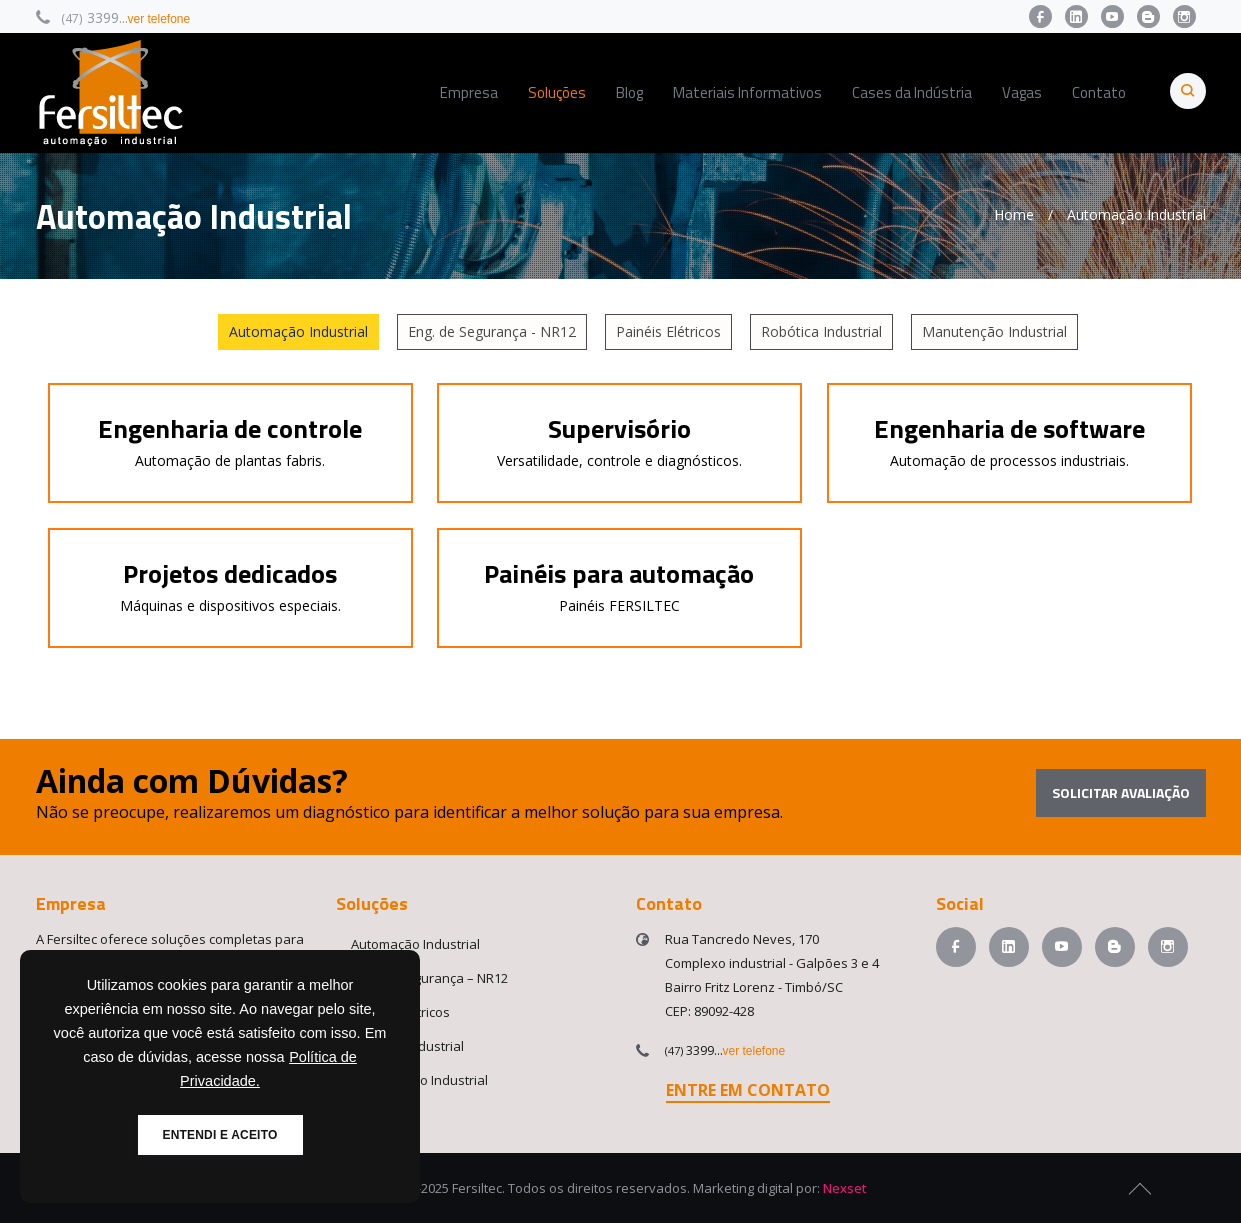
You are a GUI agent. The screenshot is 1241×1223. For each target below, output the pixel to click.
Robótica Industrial (821, 331)
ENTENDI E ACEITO (220, 1135)
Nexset (845, 1188)
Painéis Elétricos (668, 331)
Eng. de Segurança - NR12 (492, 331)
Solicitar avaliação (1121, 792)
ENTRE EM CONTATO (748, 1090)
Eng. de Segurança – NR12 (429, 978)
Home (1014, 214)
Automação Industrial (298, 331)
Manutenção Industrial (994, 331)
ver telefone (159, 19)
